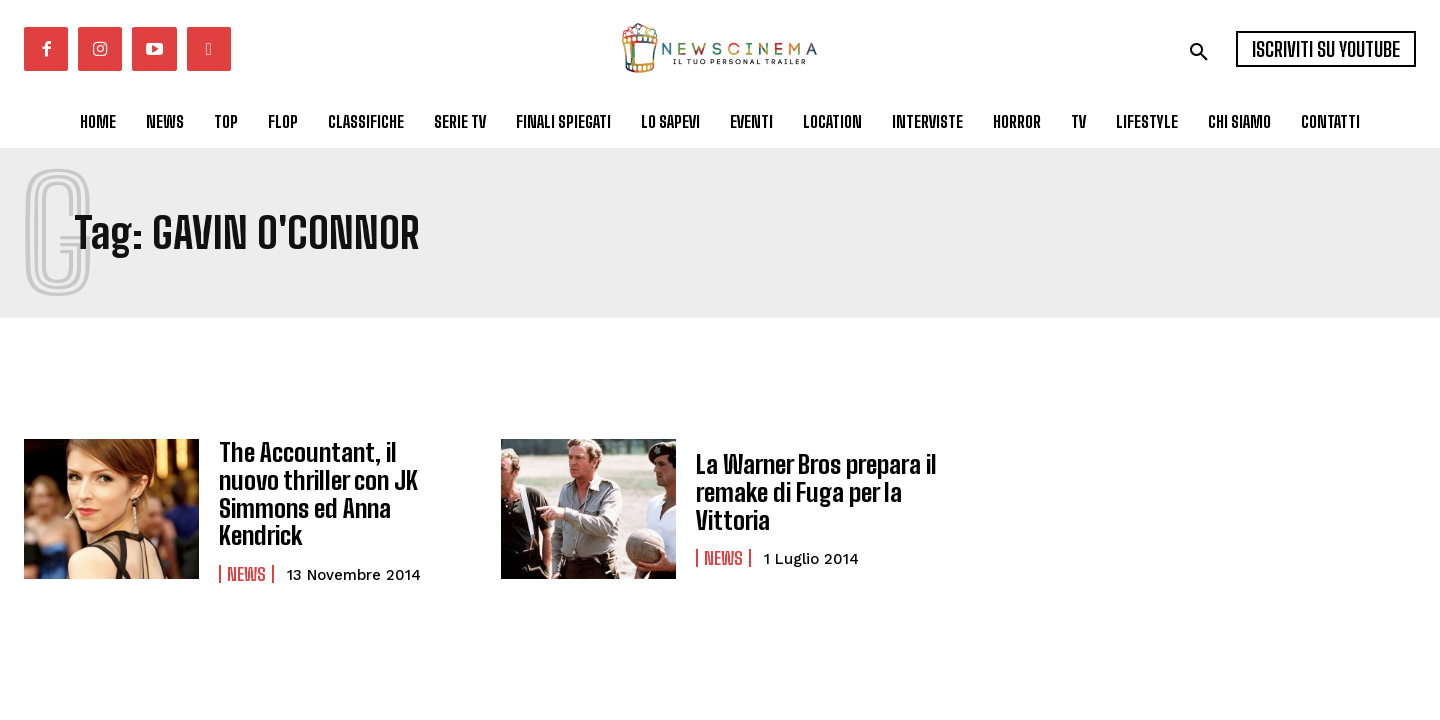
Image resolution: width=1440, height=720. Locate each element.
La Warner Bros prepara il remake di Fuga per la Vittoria (815, 492)
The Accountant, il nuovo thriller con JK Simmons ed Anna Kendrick (336, 492)
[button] (1199, 52)
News (246, 556)
